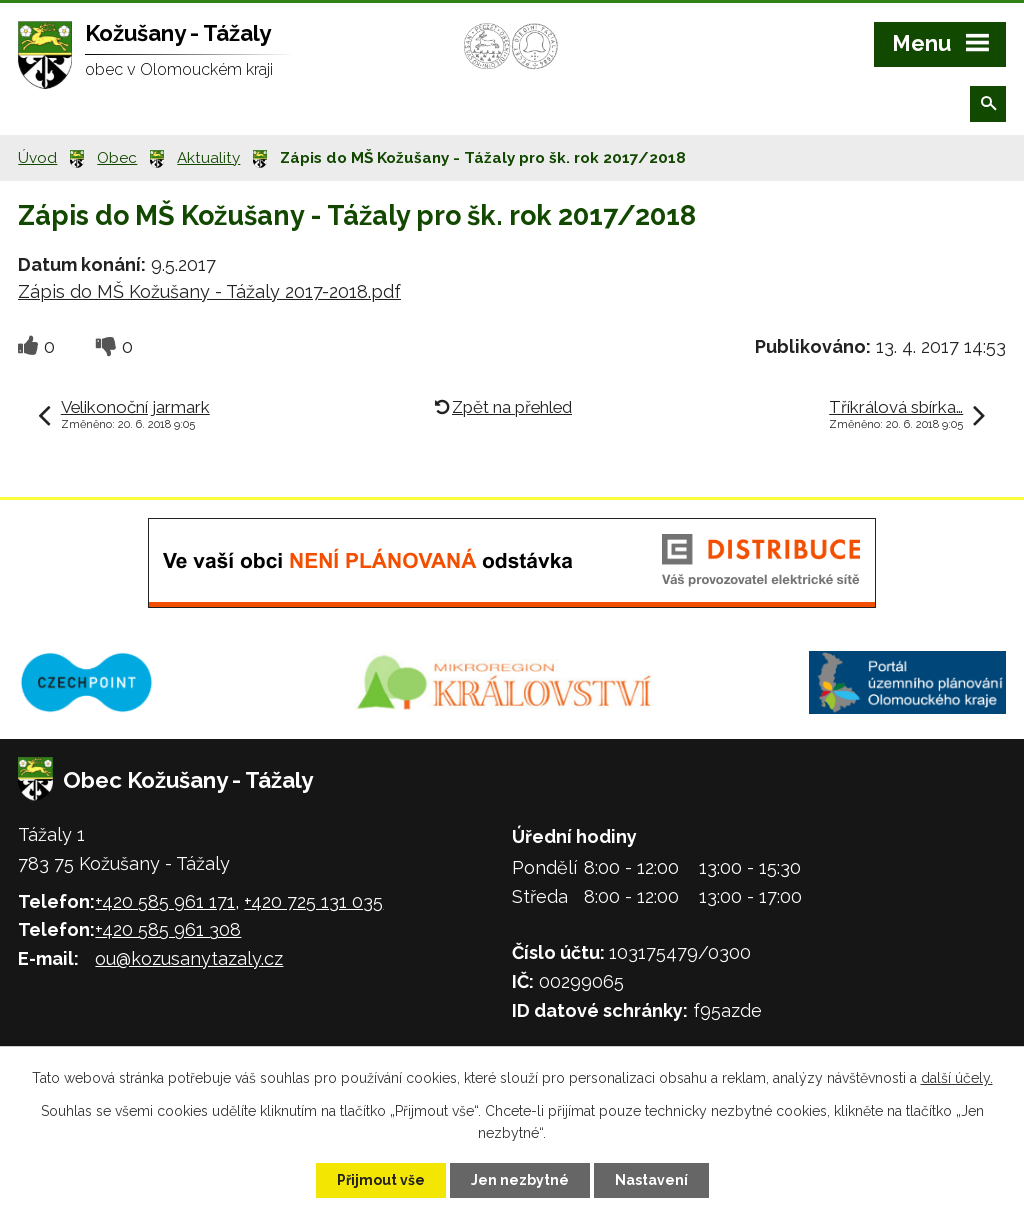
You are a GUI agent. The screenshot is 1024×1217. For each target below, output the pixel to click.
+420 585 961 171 (165, 901)
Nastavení (651, 1180)
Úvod (37, 158)
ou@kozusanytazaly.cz (189, 958)
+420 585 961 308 (168, 929)
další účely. (957, 1078)
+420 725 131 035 (313, 901)
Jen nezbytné (520, 1180)
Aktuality (208, 158)
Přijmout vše (381, 1180)
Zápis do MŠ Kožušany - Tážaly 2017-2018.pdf (209, 291)
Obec (117, 158)
